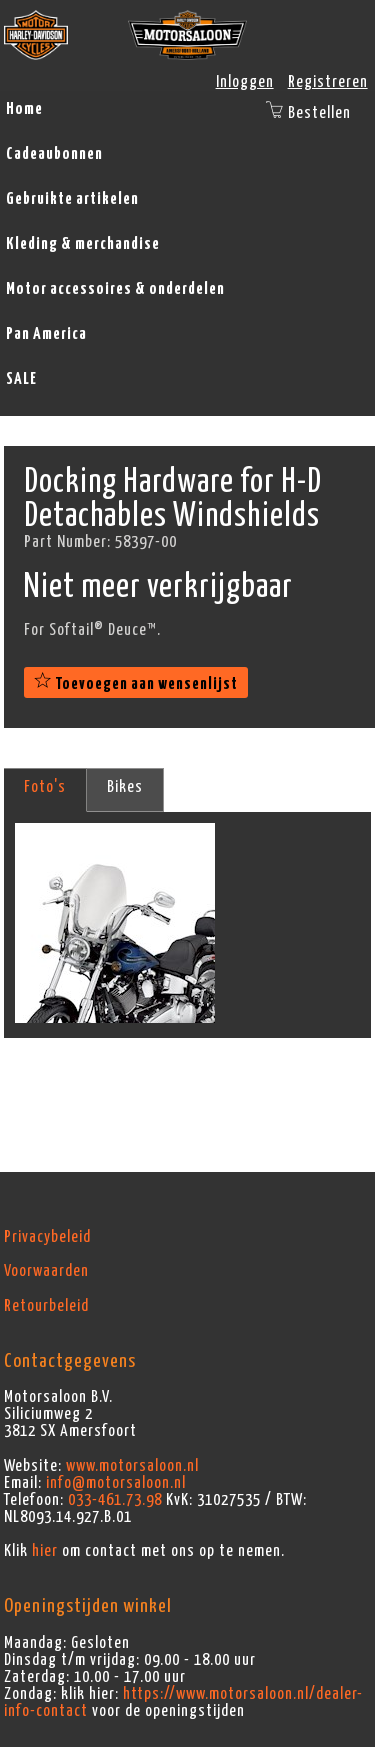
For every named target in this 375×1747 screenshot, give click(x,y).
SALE (21, 379)
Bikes (125, 787)
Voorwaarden (46, 1271)
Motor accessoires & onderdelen (115, 289)
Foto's (45, 787)
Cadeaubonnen (54, 154)
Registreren (328, 82)
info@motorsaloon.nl (116, 1483)
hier (45, 1551)
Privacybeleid (47, 1237)
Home (24, 109)
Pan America (46, 334)
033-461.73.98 (115, 1500)
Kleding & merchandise (83, 244)
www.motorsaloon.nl (132, 1466)
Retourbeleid (46, 1306)
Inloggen (245, 82)
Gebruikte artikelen (72, 199)
